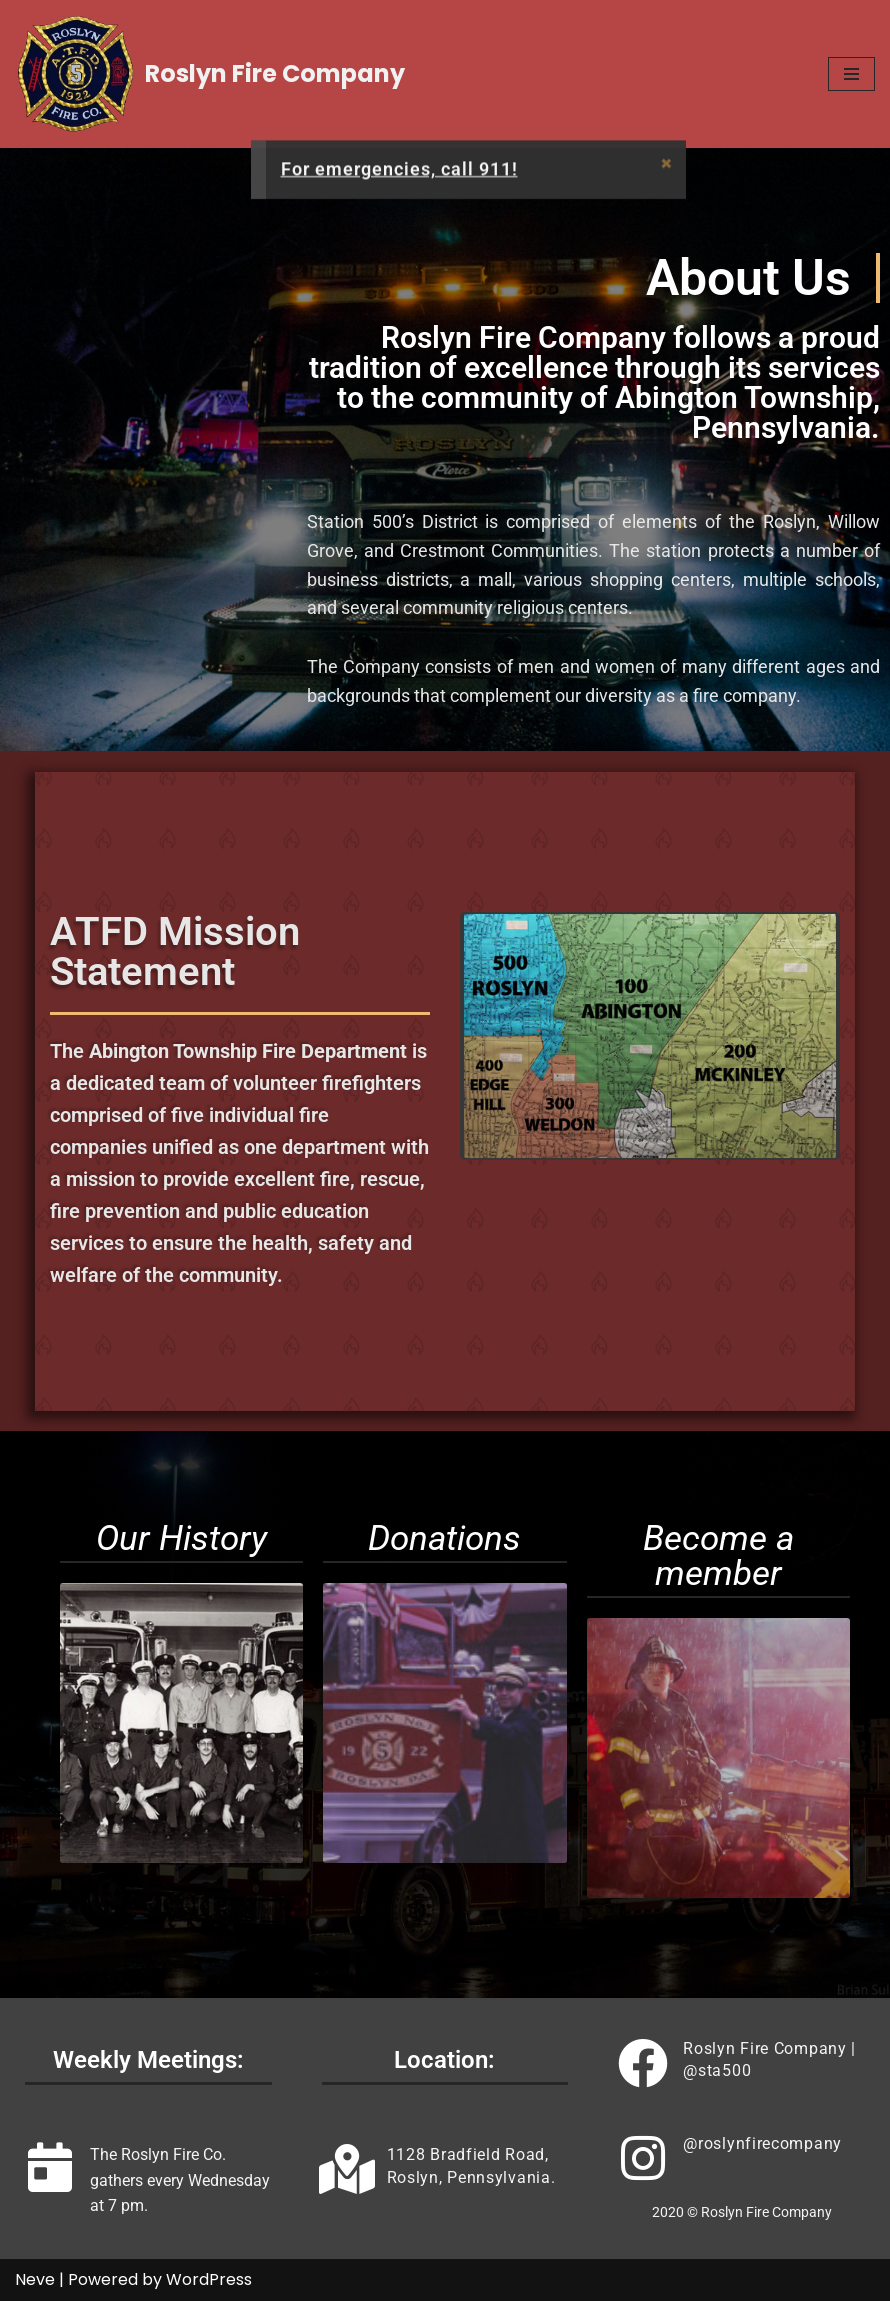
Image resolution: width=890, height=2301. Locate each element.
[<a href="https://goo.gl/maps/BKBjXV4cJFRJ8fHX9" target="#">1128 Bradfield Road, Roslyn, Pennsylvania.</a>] (347, 2169)
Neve (35, 2279)
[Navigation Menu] (851, 74)
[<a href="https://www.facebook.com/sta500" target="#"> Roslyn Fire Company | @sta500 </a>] (643, 2063)
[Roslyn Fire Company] (210, 74)
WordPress (209, 2279)
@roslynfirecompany (762, 2143)
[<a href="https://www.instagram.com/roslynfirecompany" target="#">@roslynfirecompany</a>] (643, 2158)
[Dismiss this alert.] (666, 169)
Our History (181, 1538)
